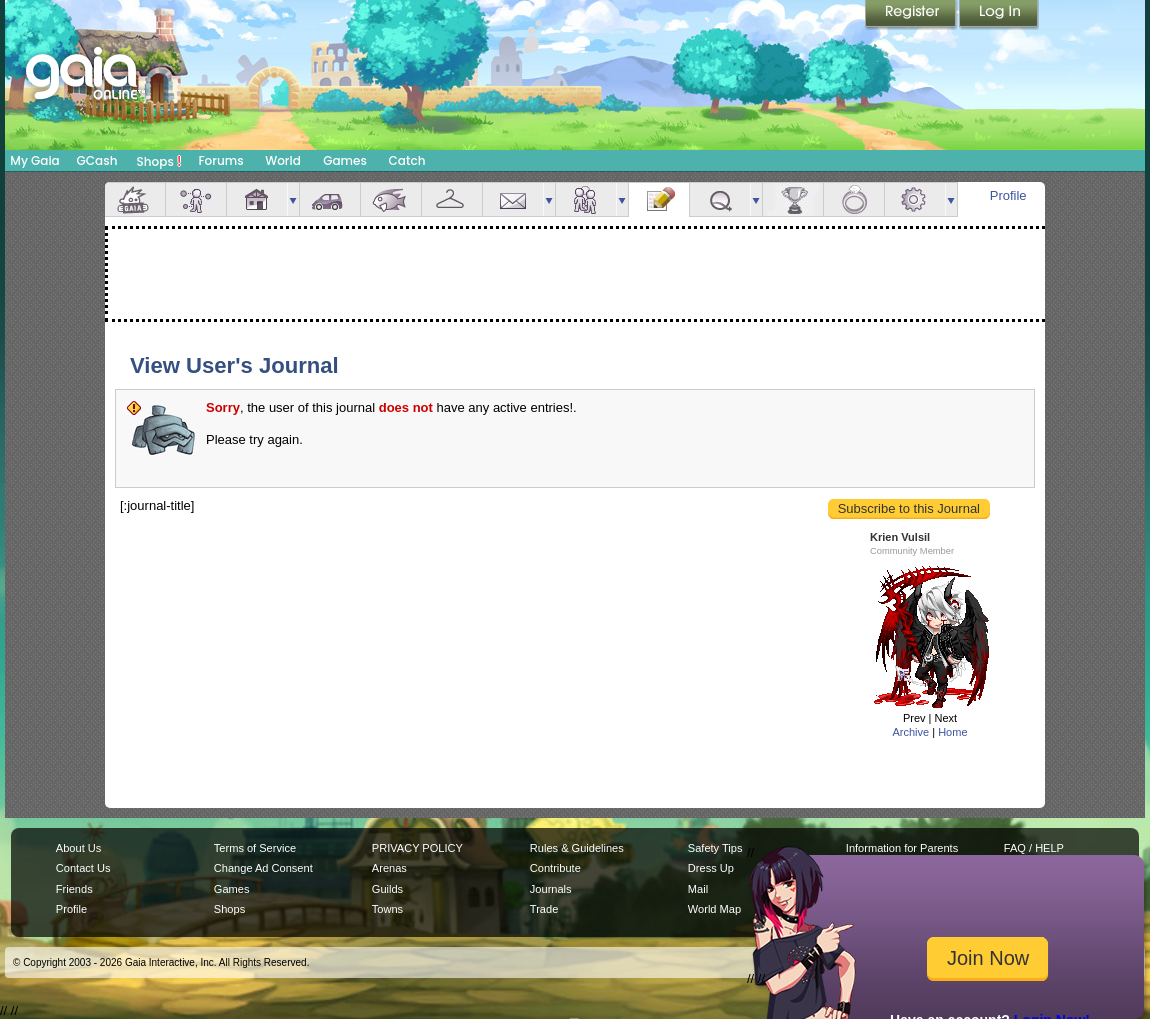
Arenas (389, 868)
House (257, 199)
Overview (135, 199)
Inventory (452, 199)
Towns (387, 909)
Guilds (387, 889)
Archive (910, 732)
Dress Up (711, 868)
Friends (586, 199)
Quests (720, 199)
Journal (659, 199)
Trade (544, 909)
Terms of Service (255, 848)
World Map (714, 909)
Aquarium (391, 199)
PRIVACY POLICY (417, 848)
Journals (551, 889)
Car (330, 199)
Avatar (196, 199)
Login (999, 15)
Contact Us (83, 868)
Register (912, 15)
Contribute (555, 868)
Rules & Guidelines (577, 848)
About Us (78, 848)
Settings (915, 199)
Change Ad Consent (263, 868)
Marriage (854, 199)
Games (345, 160)
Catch (407, 160)
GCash (97, 160)
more (293, 199)
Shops (159, 161)
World (283, 160)
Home (952, 732)
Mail (513, 199)
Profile (1008, 195)
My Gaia (34, 160)
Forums (220, 160)
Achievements (793, 199)
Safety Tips (715, 848)
